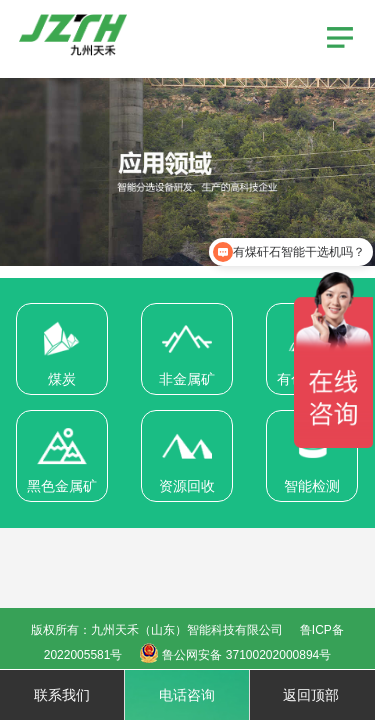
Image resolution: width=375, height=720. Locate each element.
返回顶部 (311, 695)
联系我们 (62, 695)
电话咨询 (187, 695)
